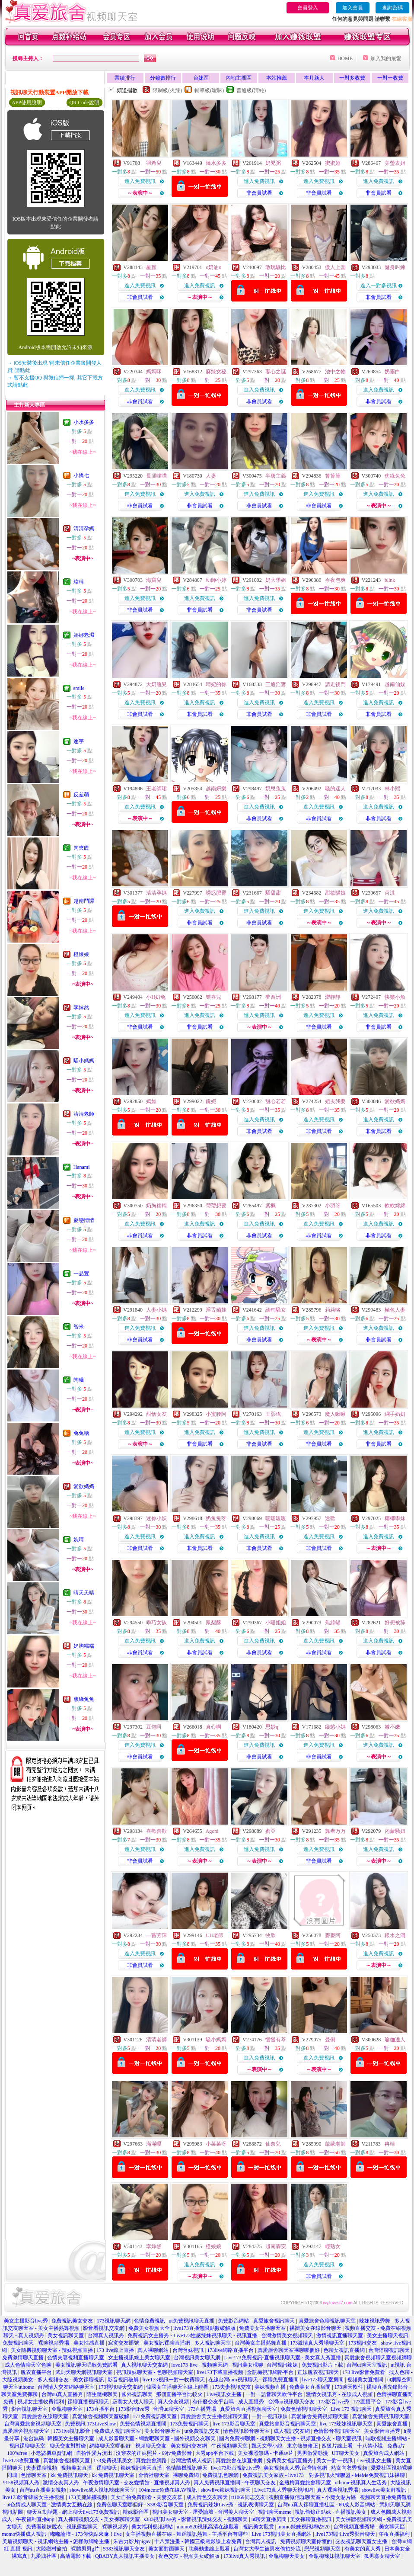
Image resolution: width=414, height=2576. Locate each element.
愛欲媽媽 (83, 1486)
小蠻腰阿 (216, 1414)
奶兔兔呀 (216, 1518)
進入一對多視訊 (378, 285)
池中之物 (335, 372)
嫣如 (151, 1101)
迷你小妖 (156, 1518)
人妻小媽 (156, 1310)
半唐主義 (275, 476)
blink (390, 580)
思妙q (271, 1727)
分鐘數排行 (163, 78)
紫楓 (270, 1206)
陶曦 (78, 1380)
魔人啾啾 (335, 1414)
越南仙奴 (395, 684)
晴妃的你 (216, 684)
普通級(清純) (251, 90)
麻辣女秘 (216, 372)
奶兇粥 (273, 163)
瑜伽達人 (395, 2040)
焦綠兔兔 (83, 1699)
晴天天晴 (83, 1593)
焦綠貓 (333, 1623)
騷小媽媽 (83, 1061)
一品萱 (81, 1273)
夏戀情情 (83, 1220)
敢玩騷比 (275, 267)
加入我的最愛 (385, 58)
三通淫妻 (275, 684)
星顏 (151, 267)
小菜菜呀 (216, 2144)
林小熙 (392, 789)
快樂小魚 (395, 997)
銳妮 (211, 1101)
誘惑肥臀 (216, 893)
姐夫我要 (335, 1101)
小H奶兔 (156, 997)
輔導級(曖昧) (209, 90)
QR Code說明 (84, 102)
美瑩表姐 (395, 163)
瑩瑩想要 (216, 1206)
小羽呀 (333, 1206)
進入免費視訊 (140, 181)
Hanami (81, 1167)
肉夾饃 (81, 848)
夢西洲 (273, 997)
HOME (345, 58)
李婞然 (81, 1007)
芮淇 (390, 893)
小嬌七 (81, 475)
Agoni (212, 1831)
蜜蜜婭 (333, 163)
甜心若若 (275, 1101)
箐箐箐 (333, 476)
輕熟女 (333, 2246)
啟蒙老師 (335, 2144)
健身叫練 (395, 267)
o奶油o (213, 267)
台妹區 (201, 78)
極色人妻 (395, 1310)
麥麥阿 (333, 1935)
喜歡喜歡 (156, 1831)
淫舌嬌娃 (216, 1310)
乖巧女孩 (156, 1623)
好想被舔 (395, 1623)
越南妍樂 (216, 789)
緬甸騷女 (275, 1310)
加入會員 (352, 8)
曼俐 (330, 2040)
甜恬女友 (156, 1414)
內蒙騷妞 (395, 1831)
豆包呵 (154, 1727)
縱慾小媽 (335, 1727)
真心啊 (213, 1727)
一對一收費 (390, 78)
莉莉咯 (333, 1310)
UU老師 (214, 1935)
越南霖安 (275, 2246)
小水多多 (83, 422)
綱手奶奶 (395, 1414)
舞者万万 (335, 1831)
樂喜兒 (213, 997)
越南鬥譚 (83, 901)
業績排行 (125, 78)
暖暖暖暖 (275, 1518)
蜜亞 (270, 1831)
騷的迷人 (335, 789)
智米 (78, 1327)
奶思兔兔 (275, 789)
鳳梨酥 (213, 1623)
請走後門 (335, 684)
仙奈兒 (273, 2144)
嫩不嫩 (392, 1727)
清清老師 (83, 1114)
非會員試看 (259, 193)
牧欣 (270, 1935)
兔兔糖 (81, 1433)
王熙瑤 (273, 1414)
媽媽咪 (154, 372)
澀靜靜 (333, 997)
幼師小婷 (216, 580)
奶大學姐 (275, 580)
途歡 (330, 1518)
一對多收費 (352, 78)
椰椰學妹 (395, 1518)
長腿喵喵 (156, 476)
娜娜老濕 (83, 635)
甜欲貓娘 (335, 893)
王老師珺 (156, 789)
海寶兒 (154, 580)
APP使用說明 (27, 102)
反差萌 (81, 795)
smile (79, 688)
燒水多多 (216, 163)
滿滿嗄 (154, 2144)
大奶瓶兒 (156, 684)
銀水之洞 (395, 1935)
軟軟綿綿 (395, 1206)
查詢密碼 (392, 8)
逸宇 (78, 741)
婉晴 (78, 1540)
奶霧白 (392, 372)
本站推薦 (276, 78)
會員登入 (307, 8)
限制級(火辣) (167, 90)
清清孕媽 (83, 529)
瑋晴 (78, 582)
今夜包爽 (335, 580)
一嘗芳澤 (156, 1935)
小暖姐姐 (275, 1623)
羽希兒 (154, 163)
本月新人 (314, 78)
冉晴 (390, 2144)
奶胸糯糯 (83, 1646)
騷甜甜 (273, 893)
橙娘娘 (81, 954)
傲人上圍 (335, 267)
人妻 (211, 476)
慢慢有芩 (275, 2040)
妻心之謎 (275, 372)
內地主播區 (239, 78)
